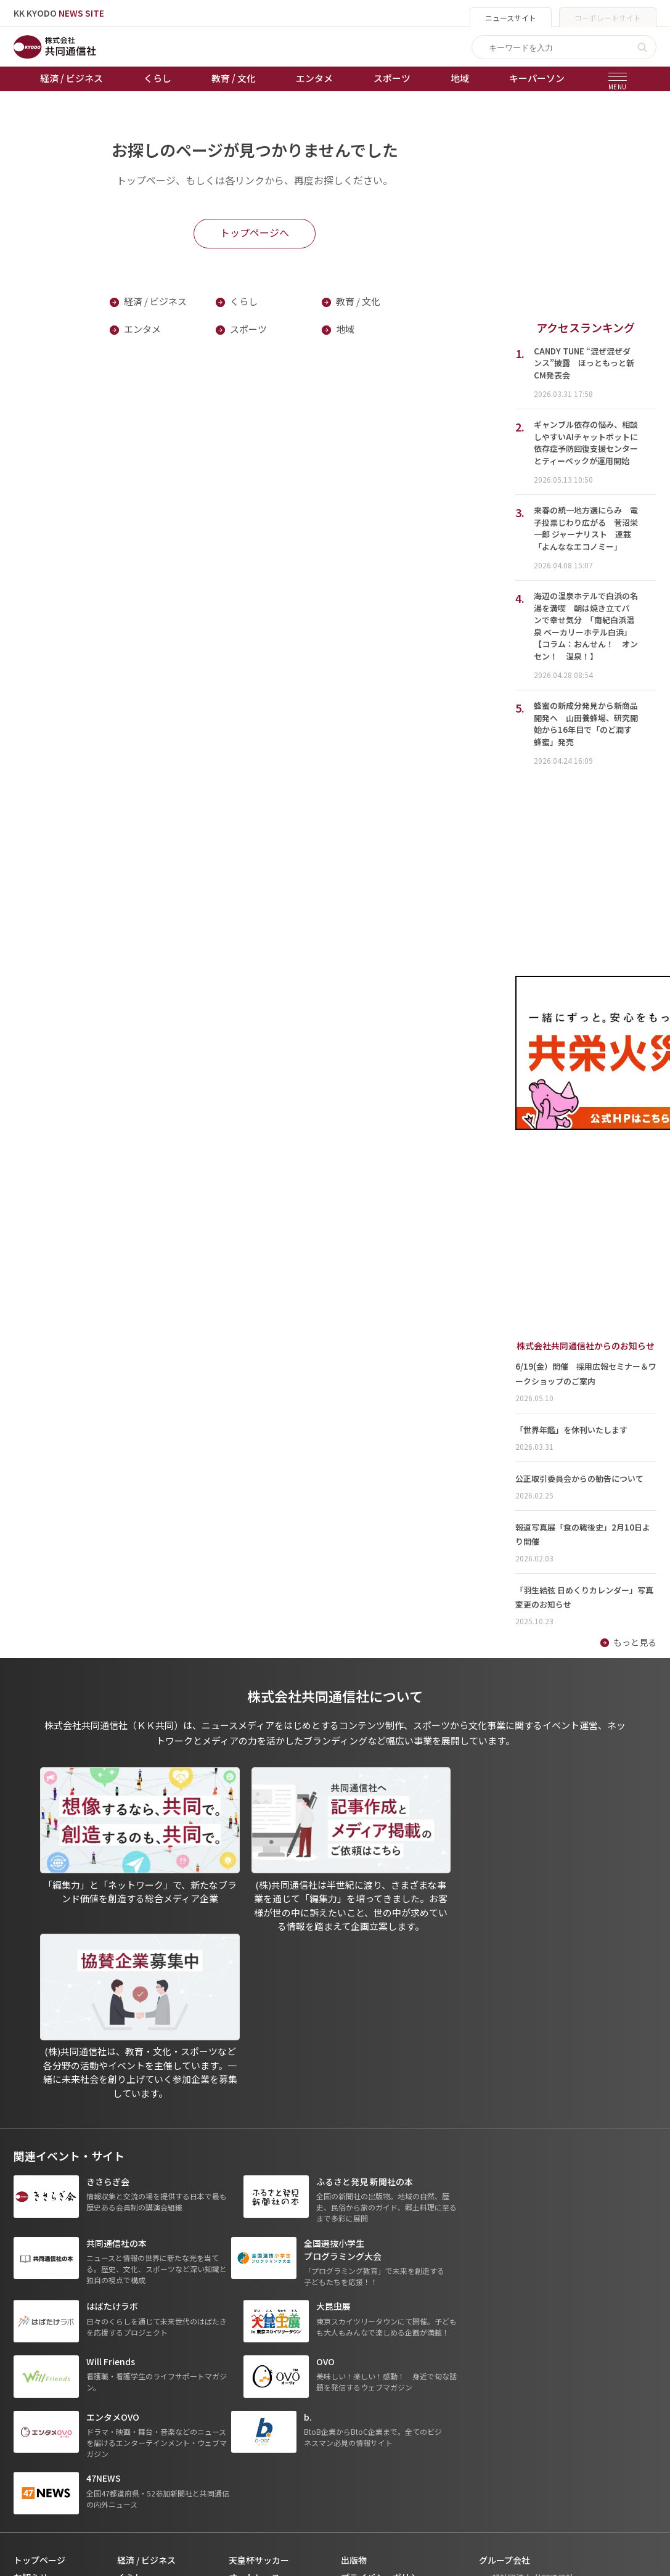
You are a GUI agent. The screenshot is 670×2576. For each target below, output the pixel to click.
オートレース (254, 2292)
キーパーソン (537, 78)
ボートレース (254, 2326)
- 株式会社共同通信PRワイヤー (534, 2309)
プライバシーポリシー (384, 2292)
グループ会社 (504, 2274)
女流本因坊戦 (254, 2361)
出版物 (354, 2274)
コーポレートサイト (607, 17)
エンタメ (314, 78)
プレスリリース (147, 2378)
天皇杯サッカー (259, 2274)
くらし (157, 78)
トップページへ (254, 232)
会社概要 (358, 2326)
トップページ (39, 2274)
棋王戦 (242, 2343)
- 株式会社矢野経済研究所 (525, 2327)
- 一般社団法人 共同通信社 (526, 2292)
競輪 (237, 2309)
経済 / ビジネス (71, 78)
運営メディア (366, 2309)
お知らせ (31, 2292)
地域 (460, 78)
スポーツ (392, 78)
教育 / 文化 (233, 78)
